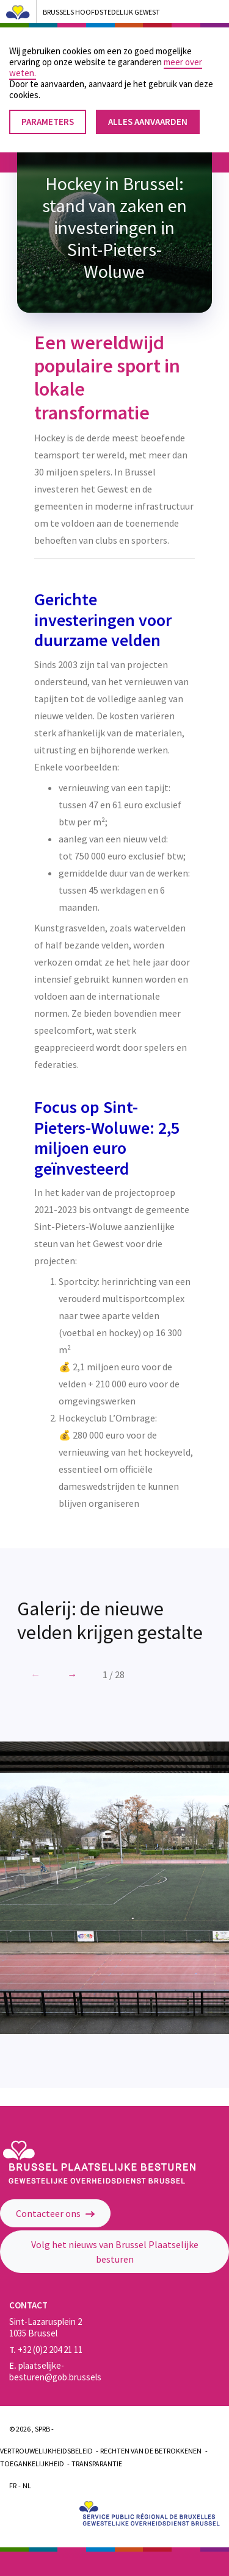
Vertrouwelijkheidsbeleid (46, 2450)
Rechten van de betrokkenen (151, 2450)
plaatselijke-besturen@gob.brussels (55, 2371)
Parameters (47, 115)
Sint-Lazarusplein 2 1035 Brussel (45, 2327)
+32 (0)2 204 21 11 (45, 2349)
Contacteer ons (55, 2213)
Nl (27, 2485)
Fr (12, 2485)
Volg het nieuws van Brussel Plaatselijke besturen (114, 2251)
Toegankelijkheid (32, 2463)
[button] (72, 1674)
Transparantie (96, 2463)
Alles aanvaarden (147, 115)
